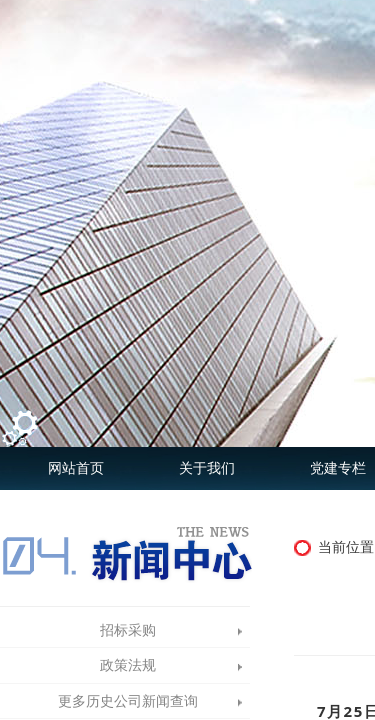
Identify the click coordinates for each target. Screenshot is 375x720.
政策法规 (128, 665)
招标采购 (128, 630)
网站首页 (76, 468)
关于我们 (207, 468)
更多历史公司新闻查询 (128, 701)
